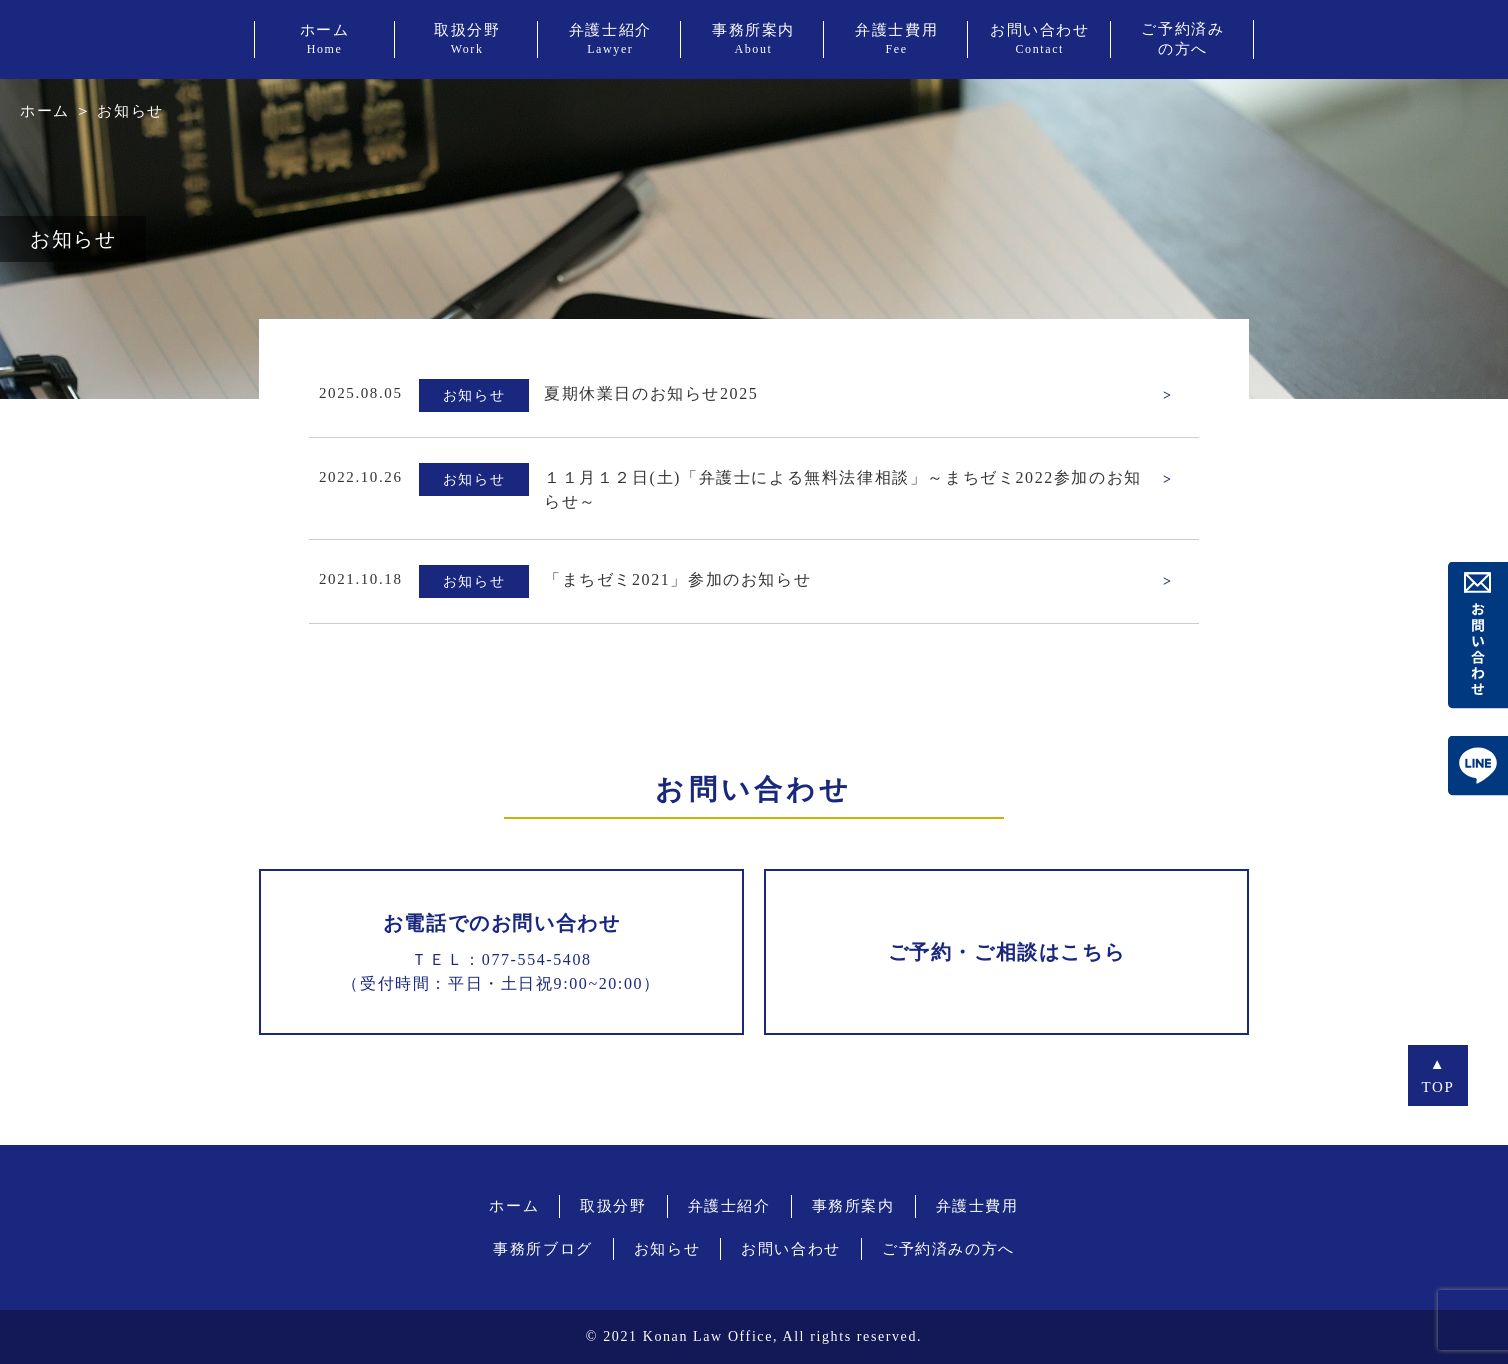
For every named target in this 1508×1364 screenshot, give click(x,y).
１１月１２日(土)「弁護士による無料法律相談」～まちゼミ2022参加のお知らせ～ (843, 489)
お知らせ (667, 1249)
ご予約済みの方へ (948, 1249)
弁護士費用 (977, 1206)
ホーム (45, 111)
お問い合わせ (791, 1249)
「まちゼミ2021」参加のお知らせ (677, 579)
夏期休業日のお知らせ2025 (651, 393)
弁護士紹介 (729, 1206)
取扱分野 (613, 1206)
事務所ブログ (543, 1249)
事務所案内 (853, 1206)
